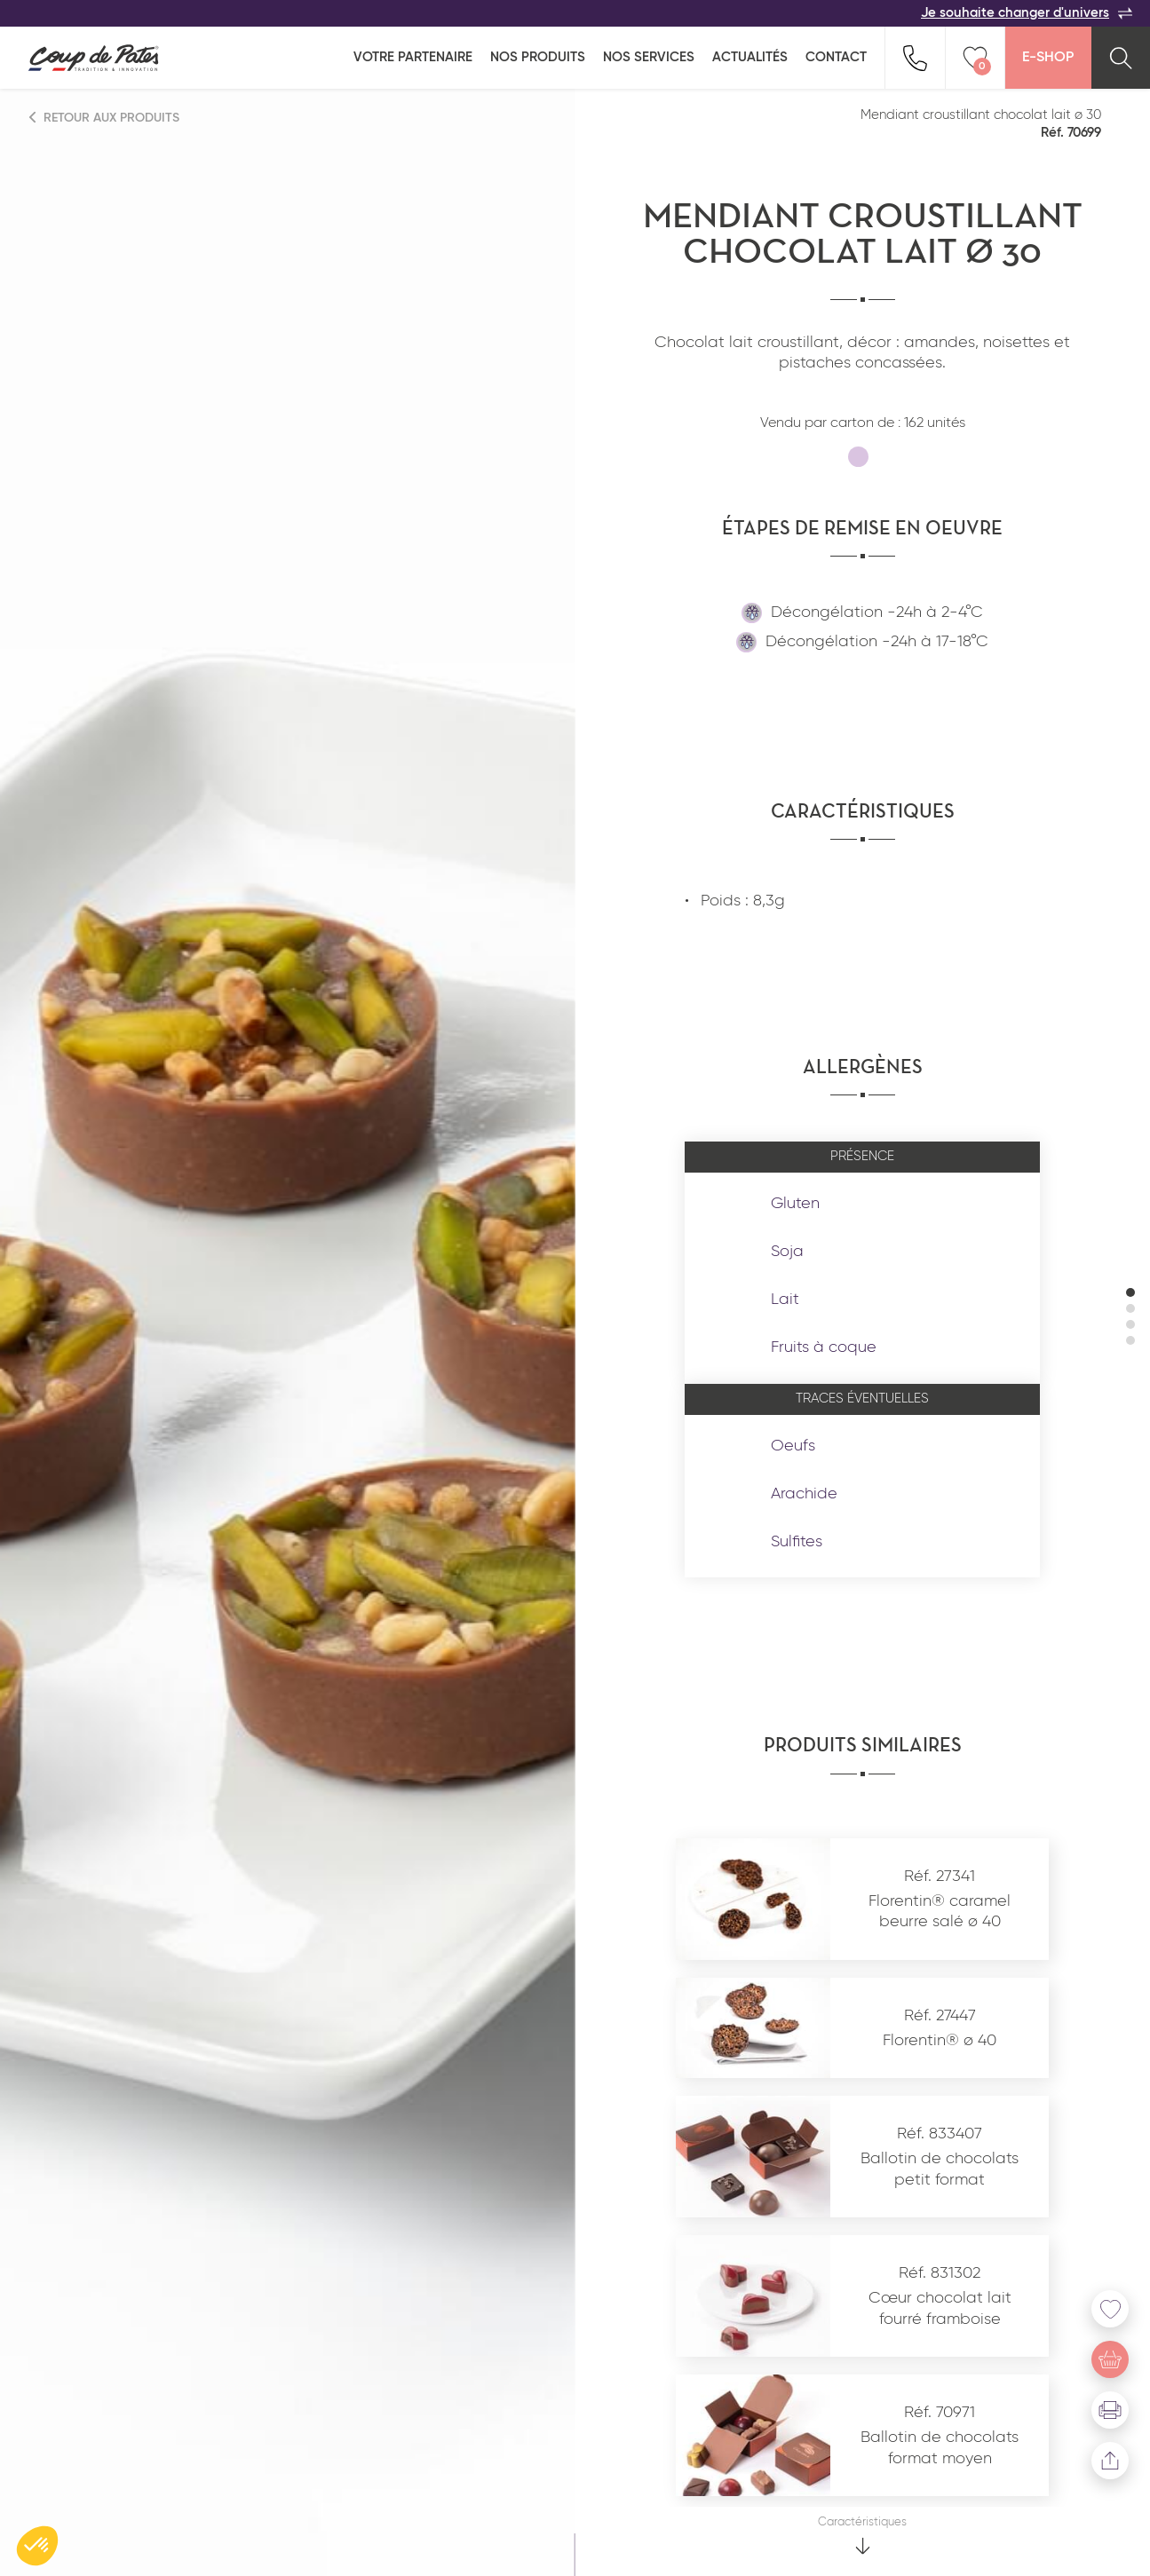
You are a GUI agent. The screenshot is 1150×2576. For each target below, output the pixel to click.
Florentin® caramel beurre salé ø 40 (939, 1911)
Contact (836, 57)
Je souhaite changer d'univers (1026, 13)
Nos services (648, 57)
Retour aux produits (104, 117)
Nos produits (537, 57)
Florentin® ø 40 (939, 2041)
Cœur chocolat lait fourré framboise (939, 2308)
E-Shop (1048, 58)
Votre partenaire (412, 57)
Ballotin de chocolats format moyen (940, 2448)
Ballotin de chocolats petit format (940, 2169)
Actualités (750, 57)
